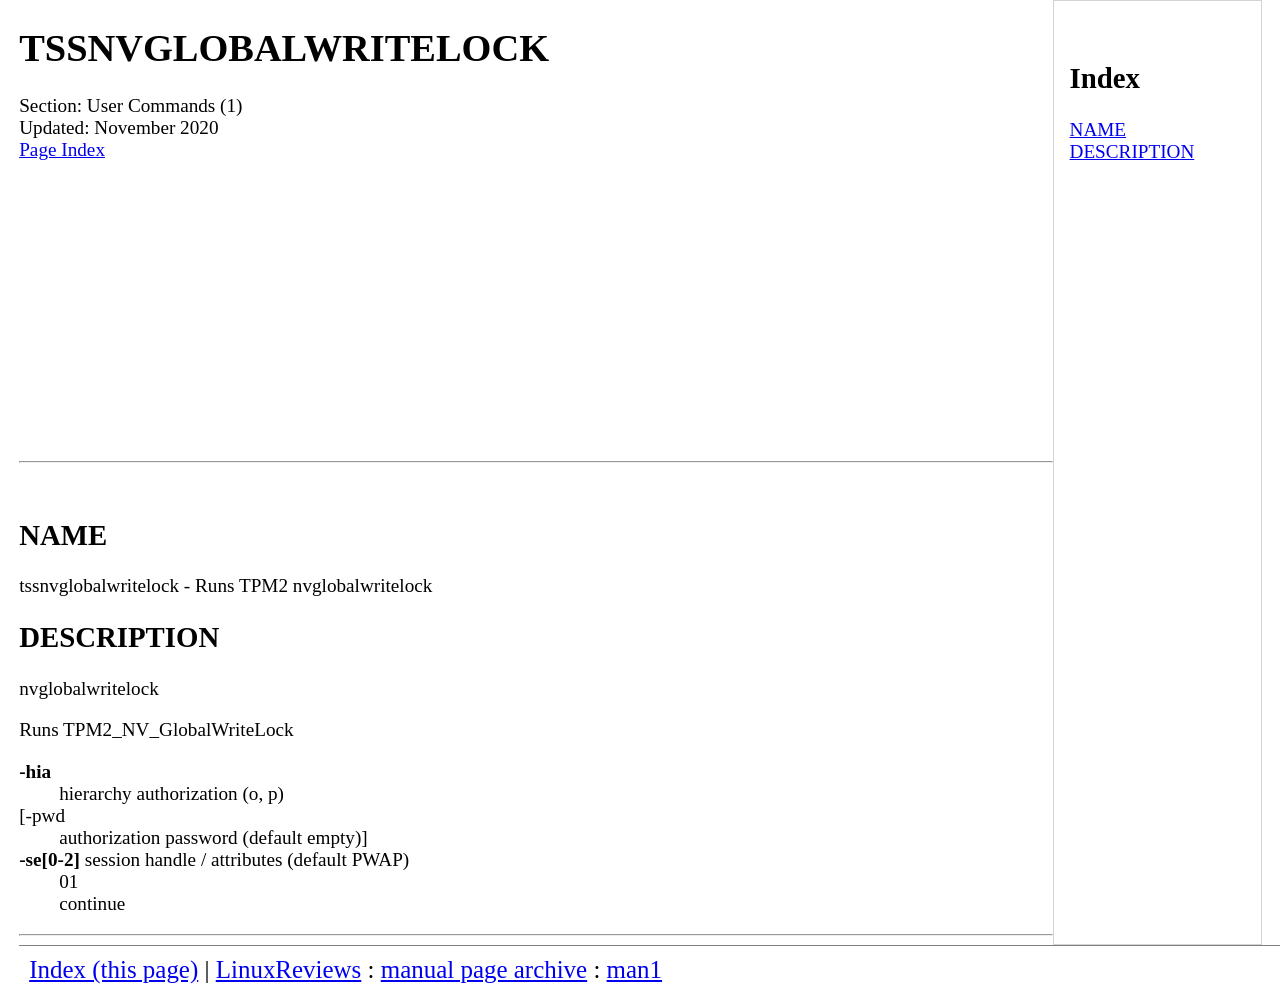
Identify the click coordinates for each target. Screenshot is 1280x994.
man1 (634, 969)
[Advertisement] (536, 311)
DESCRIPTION (1132, 151)
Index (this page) (113, 969)
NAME (1098, 129)
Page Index (62, 149)
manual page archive (484, 969)
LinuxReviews (289, 969)
